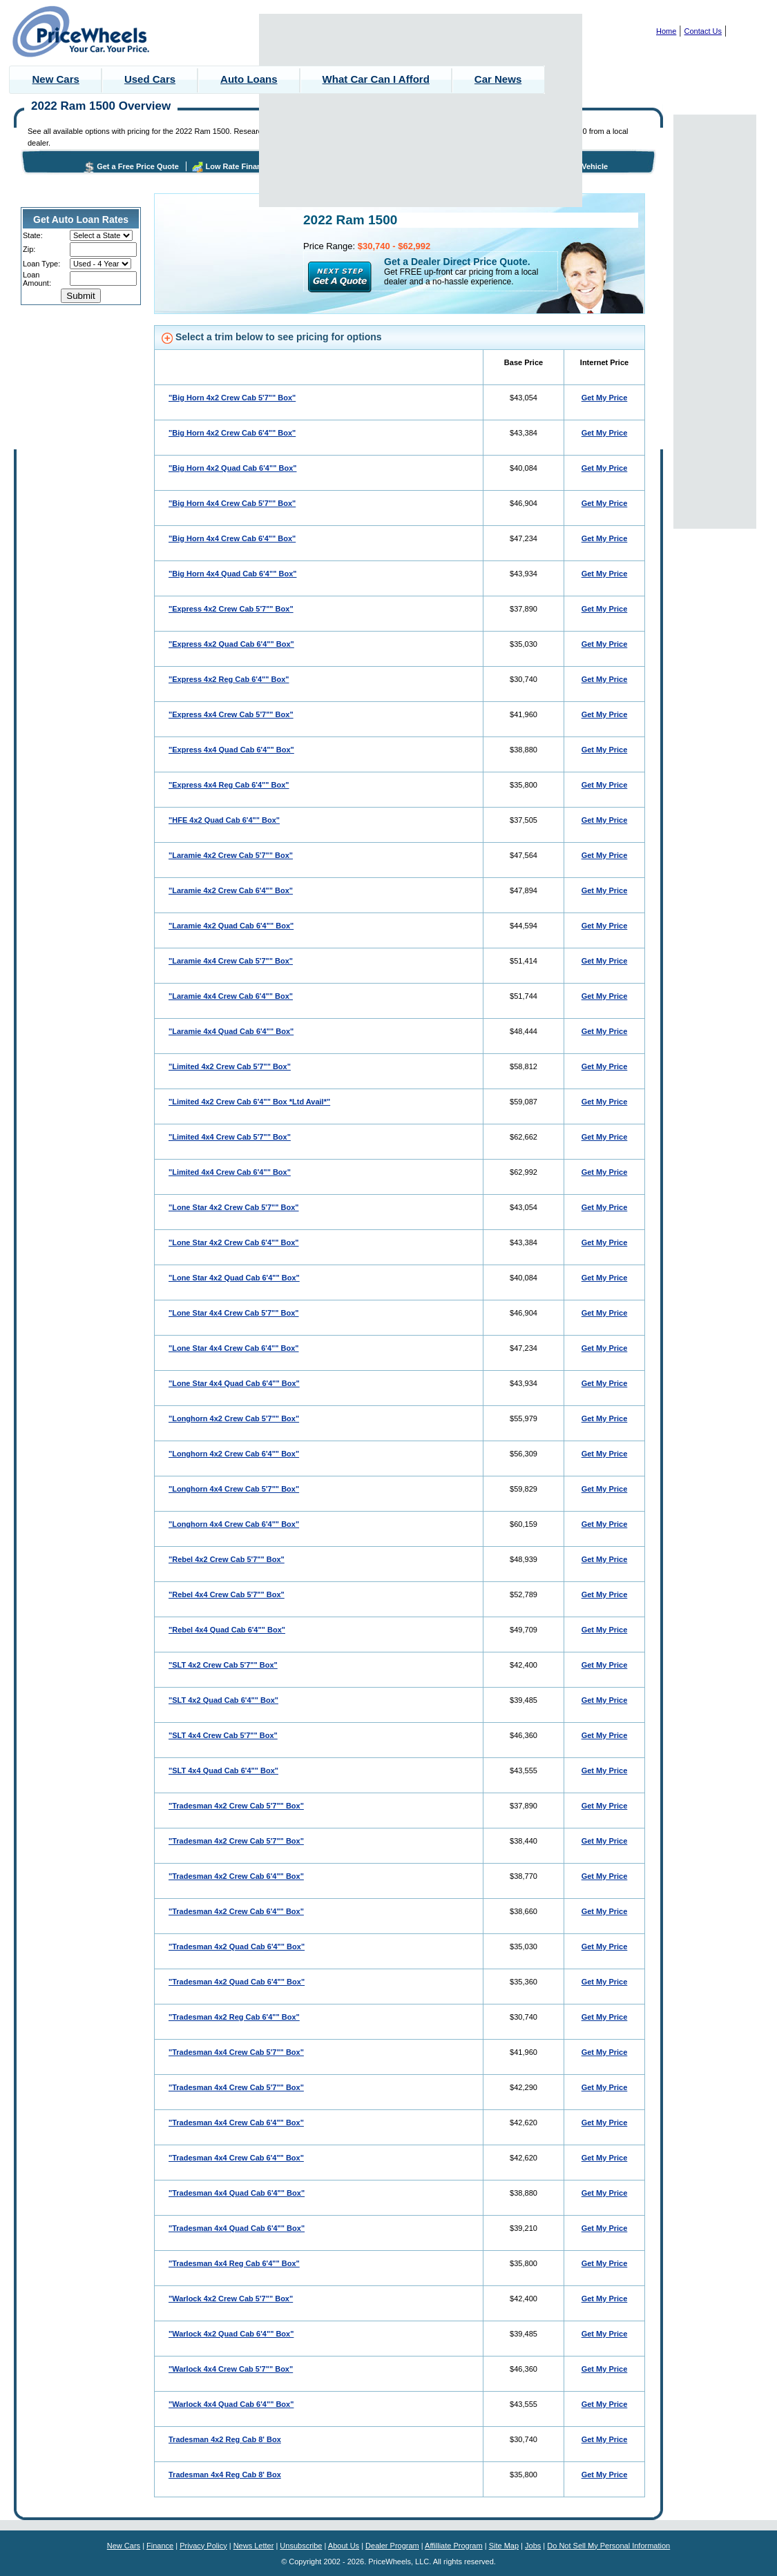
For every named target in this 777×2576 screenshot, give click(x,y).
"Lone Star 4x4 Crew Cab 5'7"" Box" (234, 1313)
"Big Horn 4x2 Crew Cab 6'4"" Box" (232, 433)
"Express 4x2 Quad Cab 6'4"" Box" (231, 644)
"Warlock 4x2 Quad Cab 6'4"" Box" (231, 2334)
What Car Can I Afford (376, 79)
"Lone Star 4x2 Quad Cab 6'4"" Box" (234, 1278)
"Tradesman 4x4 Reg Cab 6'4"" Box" (234, 2263)
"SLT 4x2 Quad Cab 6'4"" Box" (223, 1700)
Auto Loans (249, 79)
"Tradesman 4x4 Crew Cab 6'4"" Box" (236, 2122)
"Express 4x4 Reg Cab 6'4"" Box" (229, 785)
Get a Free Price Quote (138, 166)
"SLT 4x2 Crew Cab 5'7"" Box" (223, 1665)
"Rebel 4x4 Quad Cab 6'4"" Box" (227, 1630)
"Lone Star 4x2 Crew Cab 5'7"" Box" (234, 1207)
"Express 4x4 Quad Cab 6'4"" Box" (231, 749)
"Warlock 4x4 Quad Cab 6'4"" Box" (231, 2404)
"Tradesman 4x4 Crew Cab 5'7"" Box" (236, 2052)
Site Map (504, 2545)
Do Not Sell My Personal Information (608, 2545)
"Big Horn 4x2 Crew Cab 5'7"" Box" (232, 397)
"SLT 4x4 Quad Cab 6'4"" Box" (223, 1770)
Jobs (533, 2545)
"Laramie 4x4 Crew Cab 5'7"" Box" (231, 961)
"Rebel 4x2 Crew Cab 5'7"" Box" (227, 1559)
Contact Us (703, 31)
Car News (497, 79)
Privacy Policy (203, 2545)
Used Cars (149, 79)
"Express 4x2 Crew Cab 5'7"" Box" (231, 609)
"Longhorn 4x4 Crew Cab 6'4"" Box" (234, 1524)
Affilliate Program (454, 2545)
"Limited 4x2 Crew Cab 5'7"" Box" (230, 1066)
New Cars (55, 79)
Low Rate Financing (241, 166)
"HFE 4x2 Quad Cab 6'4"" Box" (224, 820)
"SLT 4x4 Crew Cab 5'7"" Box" (223, 1735)
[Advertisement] (421, 110)
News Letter (253, 2545)
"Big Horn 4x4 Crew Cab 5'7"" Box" (232, 503)
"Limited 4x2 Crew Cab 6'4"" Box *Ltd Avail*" (249, 1101)
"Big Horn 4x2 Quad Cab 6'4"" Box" (232, 468)
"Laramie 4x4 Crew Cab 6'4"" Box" (231, 996)
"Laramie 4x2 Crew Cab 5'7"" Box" (231, 855)
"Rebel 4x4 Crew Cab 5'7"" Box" (227, 1594)
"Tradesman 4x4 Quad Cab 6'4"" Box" (237, 2193)
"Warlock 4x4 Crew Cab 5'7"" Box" (231, 2369)
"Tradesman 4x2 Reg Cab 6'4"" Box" (234, 2017)
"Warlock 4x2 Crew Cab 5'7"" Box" (231, 2298)
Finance (159, 2545)
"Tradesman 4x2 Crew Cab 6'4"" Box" (236, 1876)
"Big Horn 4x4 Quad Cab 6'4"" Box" (232, 573)
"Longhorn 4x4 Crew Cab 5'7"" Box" (234, 1489)
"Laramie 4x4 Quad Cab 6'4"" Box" (231, 1031)
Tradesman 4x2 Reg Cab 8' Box (225, 2439)
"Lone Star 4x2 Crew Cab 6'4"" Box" (234, 1242)
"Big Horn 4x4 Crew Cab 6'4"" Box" (232, 538)
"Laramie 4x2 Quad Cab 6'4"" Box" (231, 925)
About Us (343, 2545)
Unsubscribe (301, 2545)
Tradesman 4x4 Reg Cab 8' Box (225, 2474)
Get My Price (605, 397)
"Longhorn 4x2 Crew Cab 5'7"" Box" (234, 1418)
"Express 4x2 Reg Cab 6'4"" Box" (229, 679)
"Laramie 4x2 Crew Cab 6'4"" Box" (231, 890)
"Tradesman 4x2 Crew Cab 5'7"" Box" (236, 1806)
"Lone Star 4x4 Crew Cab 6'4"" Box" (234, 1348)
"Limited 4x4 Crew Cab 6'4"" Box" (230, 1172)
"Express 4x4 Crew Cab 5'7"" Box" (231, 714)
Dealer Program (392, 2545)
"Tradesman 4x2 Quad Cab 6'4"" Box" (237, 1946)
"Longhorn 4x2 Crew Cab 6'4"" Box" (234, 1454)
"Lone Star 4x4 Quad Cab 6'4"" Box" (234, 1383)
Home (666, 31)
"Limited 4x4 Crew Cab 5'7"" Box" (230, 1137)
